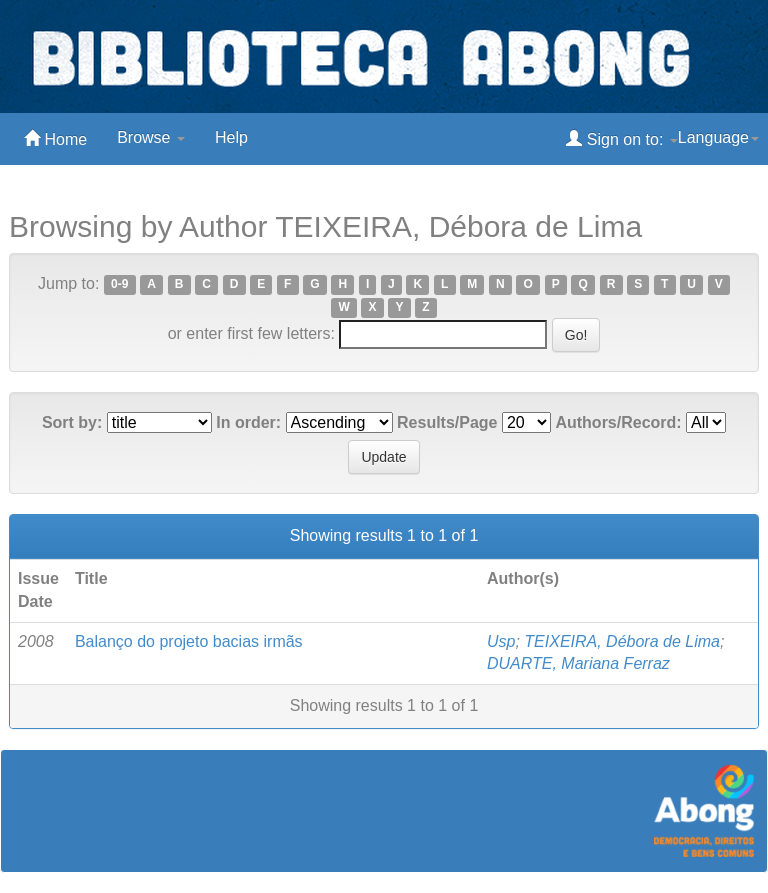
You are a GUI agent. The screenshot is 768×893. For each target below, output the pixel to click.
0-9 (119, 285)
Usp (501, 641)
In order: (248, 422)
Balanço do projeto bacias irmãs (189, 641)
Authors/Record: (618, 422)
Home (55, 138)
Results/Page (447, 422)
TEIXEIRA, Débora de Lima (622, 641)
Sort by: (72, 422)
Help (231, 137)
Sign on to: (621, 138)
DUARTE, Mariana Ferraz (578, 663)
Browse (151, 137)
